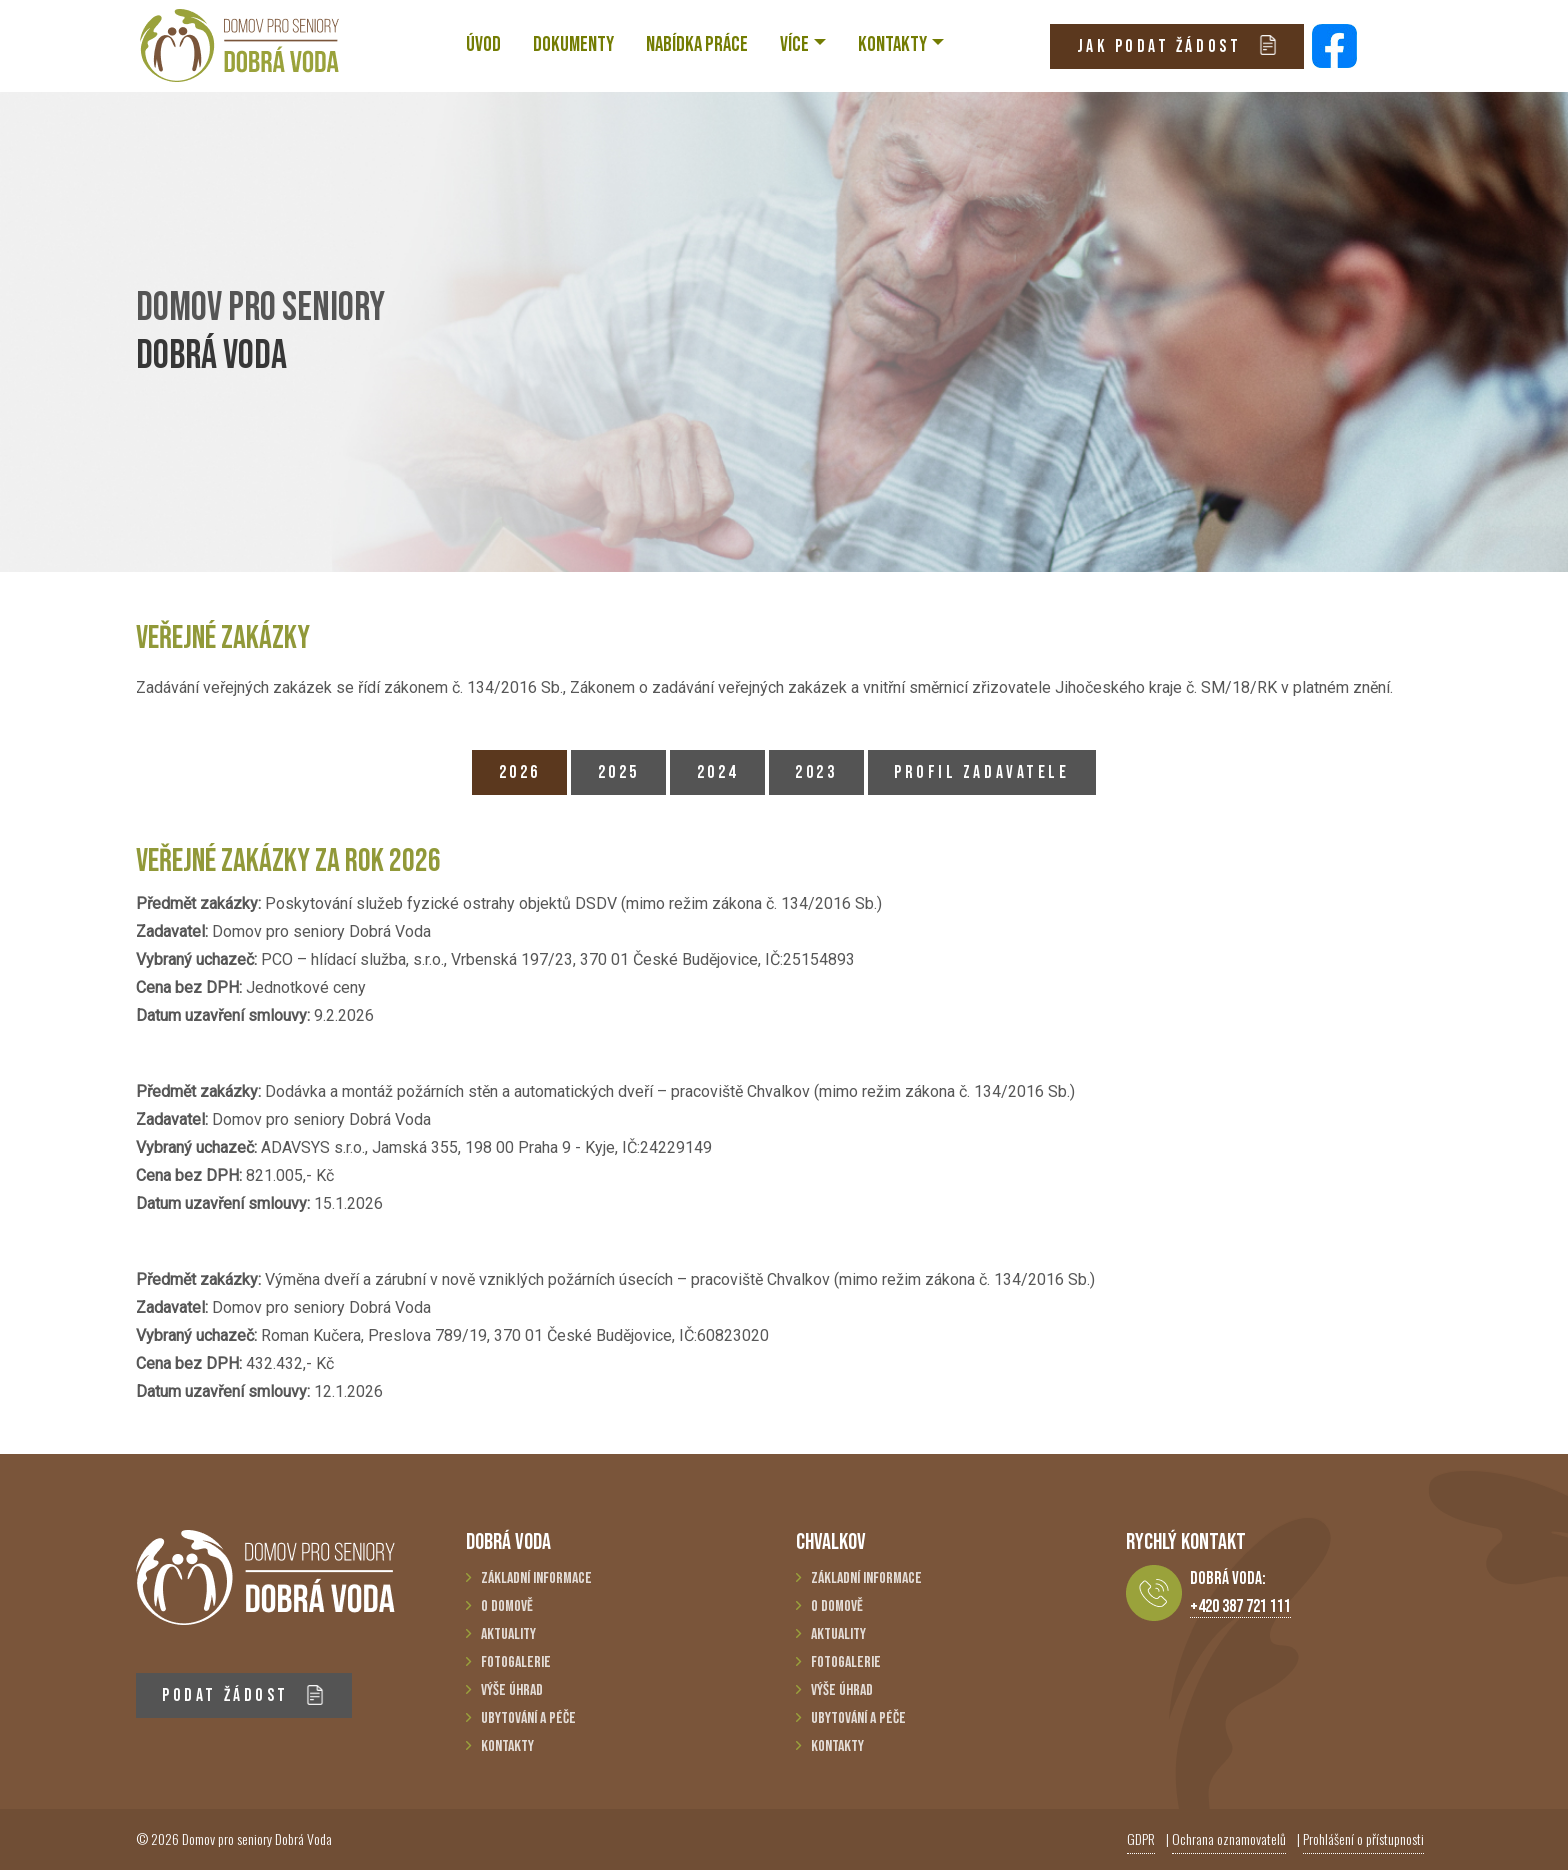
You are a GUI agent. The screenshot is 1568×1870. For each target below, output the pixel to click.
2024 (718, 772)
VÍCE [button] (794, 44)
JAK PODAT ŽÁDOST (1177, 45)
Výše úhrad (512, 1690)
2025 (619, 772)
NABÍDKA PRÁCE (697, 44)
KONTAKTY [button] (892, 44)
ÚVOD (483, 44)
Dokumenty (573, 44)
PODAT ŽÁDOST (243, 1695)
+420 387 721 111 (1240, 1606)
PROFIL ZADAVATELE (981, 772)
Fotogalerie (516, 1662)
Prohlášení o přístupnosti (1363, 1838)
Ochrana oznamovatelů (1229, 1838)
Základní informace (536, 1578)
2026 (520, 772)
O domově (507, 1606)
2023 (816, 772)
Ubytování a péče (528, 1718)
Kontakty (507, 1746)
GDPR (1141, 1838)
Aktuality (508, 1634)
